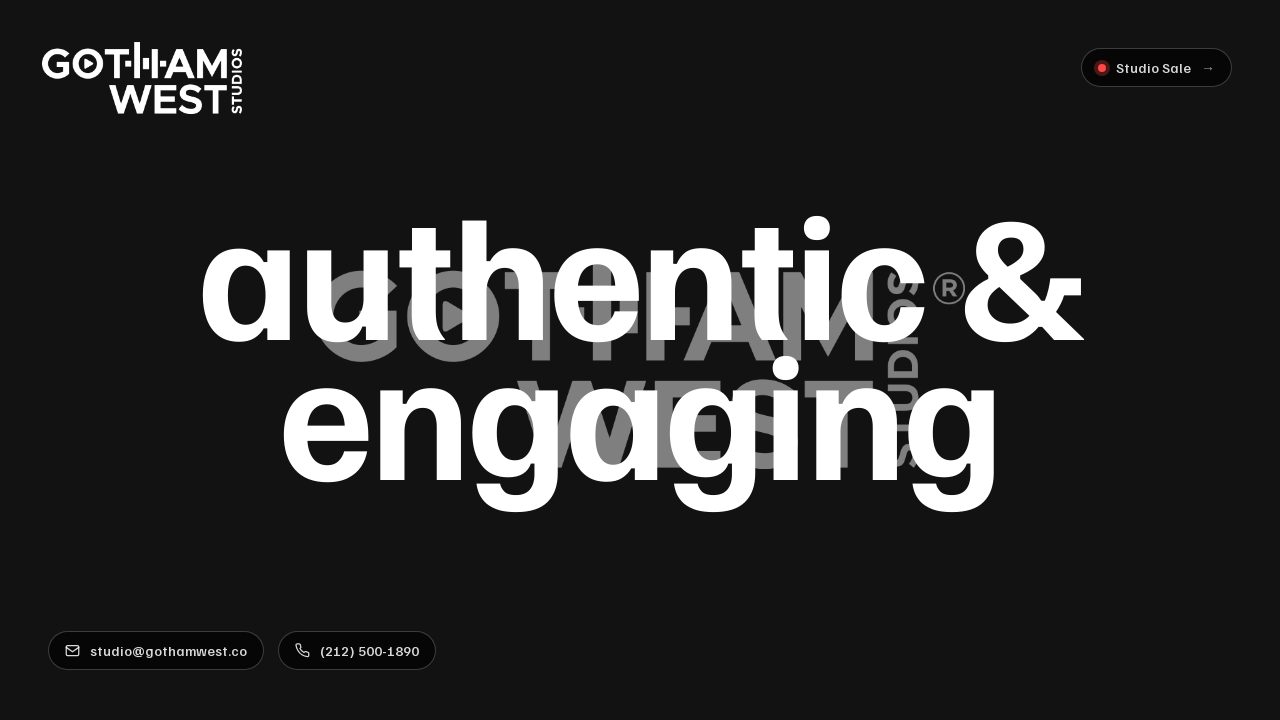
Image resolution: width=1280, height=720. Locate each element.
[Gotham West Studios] (142, 78)
